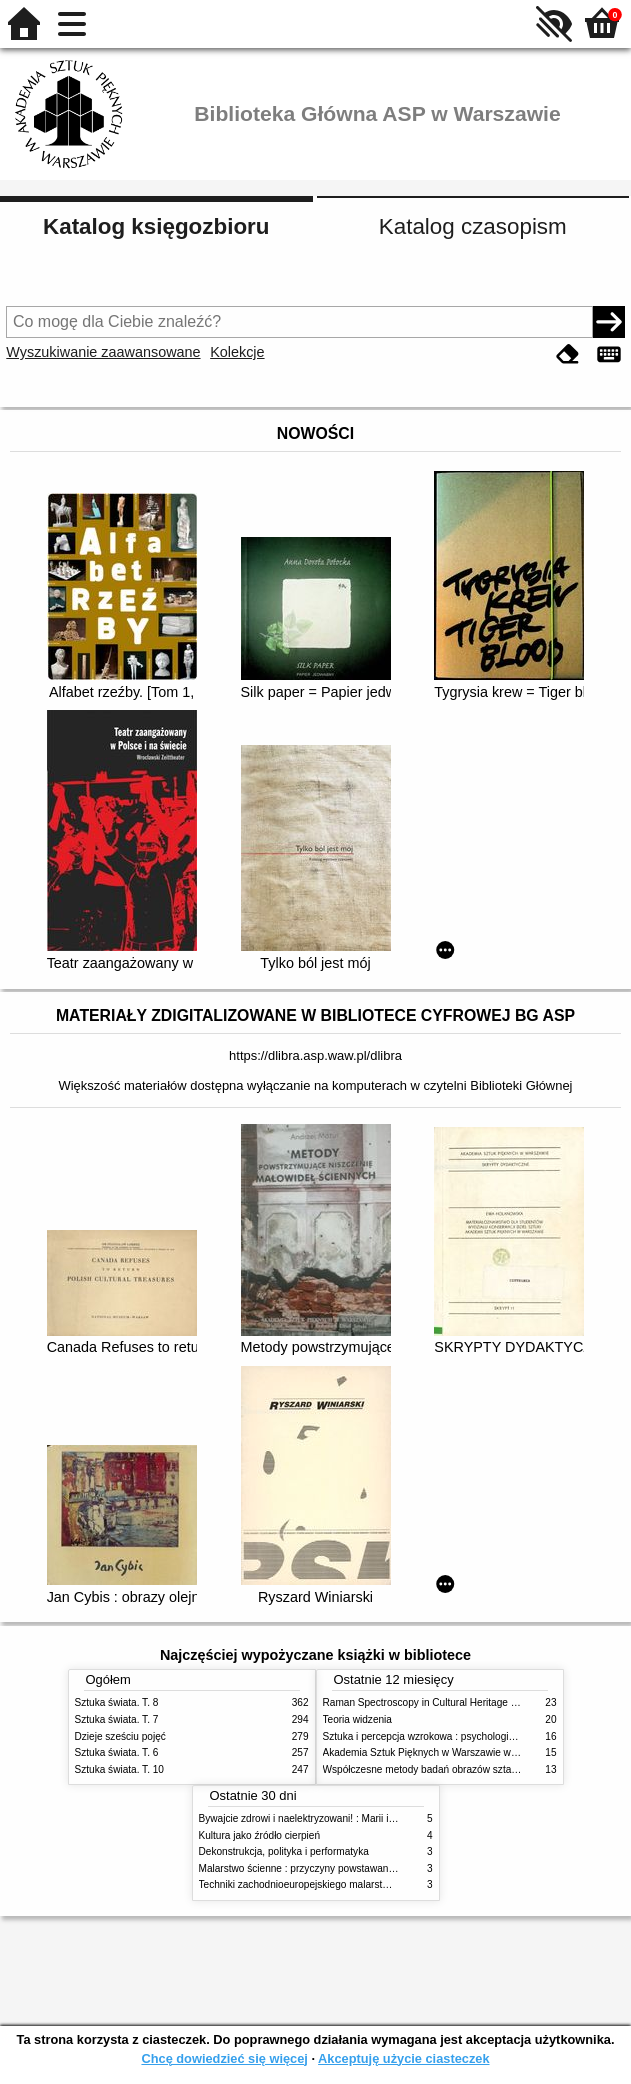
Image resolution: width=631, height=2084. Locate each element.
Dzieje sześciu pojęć (120, 1736)
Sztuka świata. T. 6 (117, 1752)
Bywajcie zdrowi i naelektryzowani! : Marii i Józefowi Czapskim (338, 1818)
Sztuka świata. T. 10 (119, 1769)
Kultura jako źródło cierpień (260, 1835)
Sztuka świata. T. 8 (117, 1702)
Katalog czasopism (473, 226)
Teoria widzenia (357, 1719)
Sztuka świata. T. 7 (117, 1719)
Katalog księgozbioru (156, 226)
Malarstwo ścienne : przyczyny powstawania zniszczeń (321, 1868)
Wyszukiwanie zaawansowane (103, 352)
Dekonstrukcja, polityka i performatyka (284, 1851)
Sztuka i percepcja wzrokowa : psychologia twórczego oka (452, 1736)
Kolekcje (237, 352)
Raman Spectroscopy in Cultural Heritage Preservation (445, 1702)
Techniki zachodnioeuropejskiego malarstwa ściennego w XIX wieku (350, 1884)
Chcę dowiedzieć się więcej (224, 2058)
